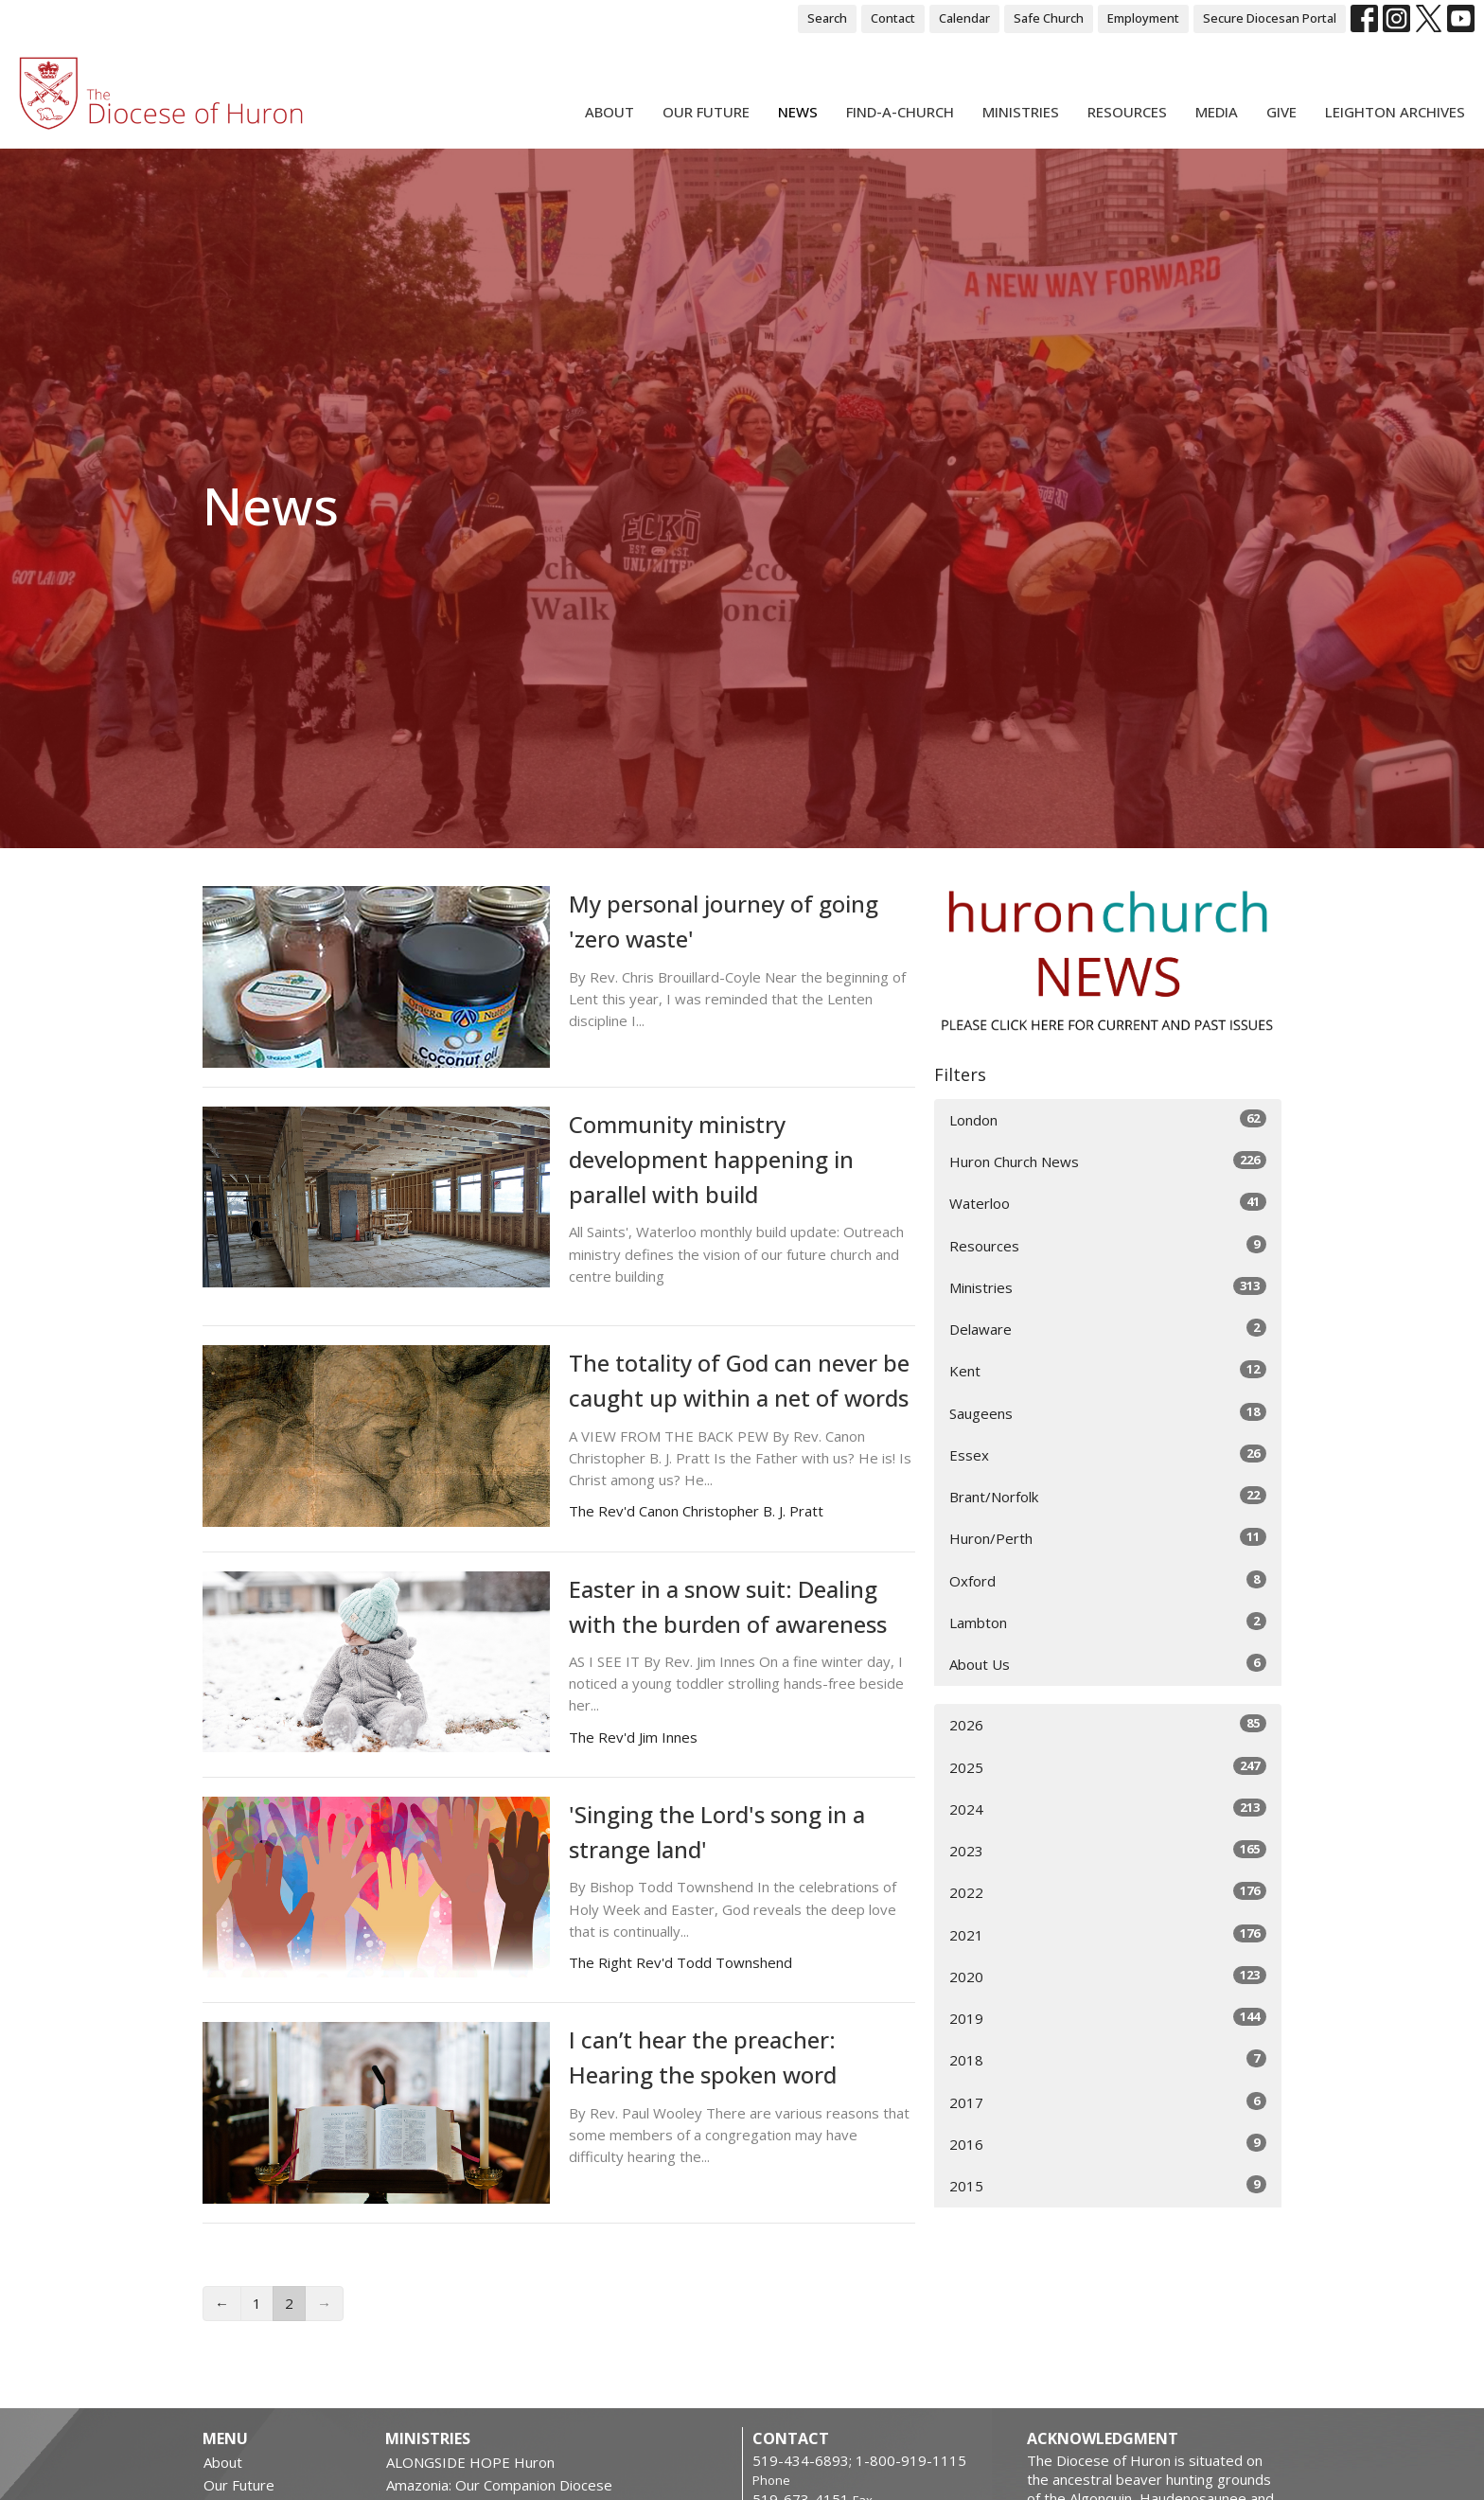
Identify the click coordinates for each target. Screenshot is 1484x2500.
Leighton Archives (1395, 111)
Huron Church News (1107, 1161)
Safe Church (1049, 18)
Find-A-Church (900, 111)
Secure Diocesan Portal (1269, 18)
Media (1216, 111)
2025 (1107, 1767)
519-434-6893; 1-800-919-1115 (859, 2460)
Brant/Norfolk (1107, 1496)
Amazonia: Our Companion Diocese (499, 2484)
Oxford (1107, 1580)
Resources (1127, 111)
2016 (1107, 2144)
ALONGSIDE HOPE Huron (470, 2462)
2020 (1107, 1976)
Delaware (1107, 1329)
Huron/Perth (1107, 1538)
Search (827, 18)
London (1107, 1119)
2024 (1107, 1808)
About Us (1107, 1664)
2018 (1107, 2059)
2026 (1107, 1724)
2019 (1107, 2018)
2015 (1107, 2185)
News (798, 111)
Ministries (1020, 111)
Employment (1143, 18)
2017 (1107, 2102)
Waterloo (1107, 1203)
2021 (1107, 1934)
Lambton (1107, 1622)
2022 (1107, 1892)
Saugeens (1107, 1413)
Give (1281, 111)
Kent (1107, 1370)
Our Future (706, 111)
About (609, 111)
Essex (1107, 1454)
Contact (893, 18)
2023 (1107, 1850)
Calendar (964, 18)
